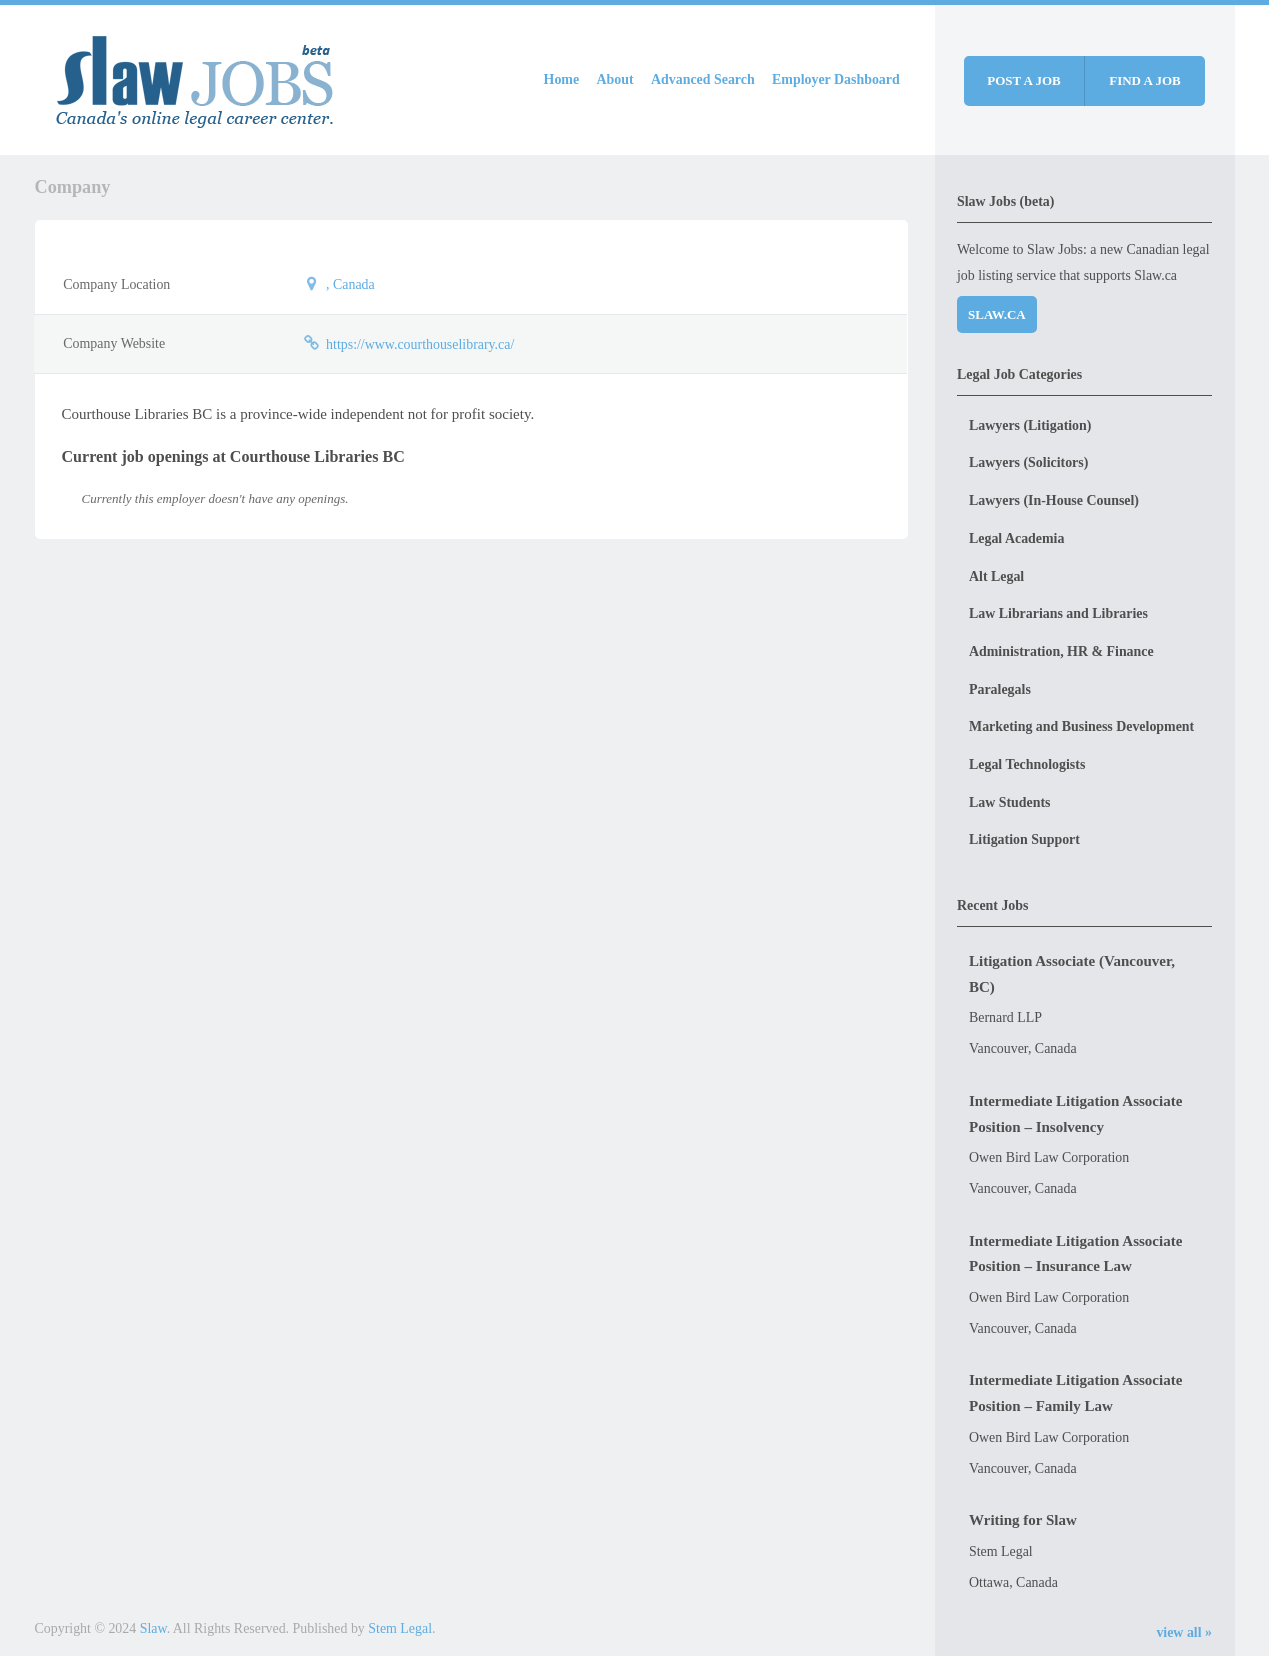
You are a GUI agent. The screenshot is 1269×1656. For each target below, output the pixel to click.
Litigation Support (1024, 839)
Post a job (1023, 80)
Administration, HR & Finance (1061, 651)
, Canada (350, 284)
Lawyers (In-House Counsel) (1054, 500)
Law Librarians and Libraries (1058, 613)
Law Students (1010, 802)
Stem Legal (400, 1628)
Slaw (153, 1628)
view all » (1184, 1632)
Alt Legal (996, 576)
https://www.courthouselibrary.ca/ (420, 344)
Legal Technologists (1027, 764)
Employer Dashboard (836, 79)
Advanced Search (703, 79)
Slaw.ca (997, 314)
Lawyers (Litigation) (1030, 425)
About (615, 79)
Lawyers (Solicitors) (1028, 462)
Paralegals (1000, 689)
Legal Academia (1016, 538)
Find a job (1145, 80)
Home (562, 79)
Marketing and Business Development (1081, 726)
